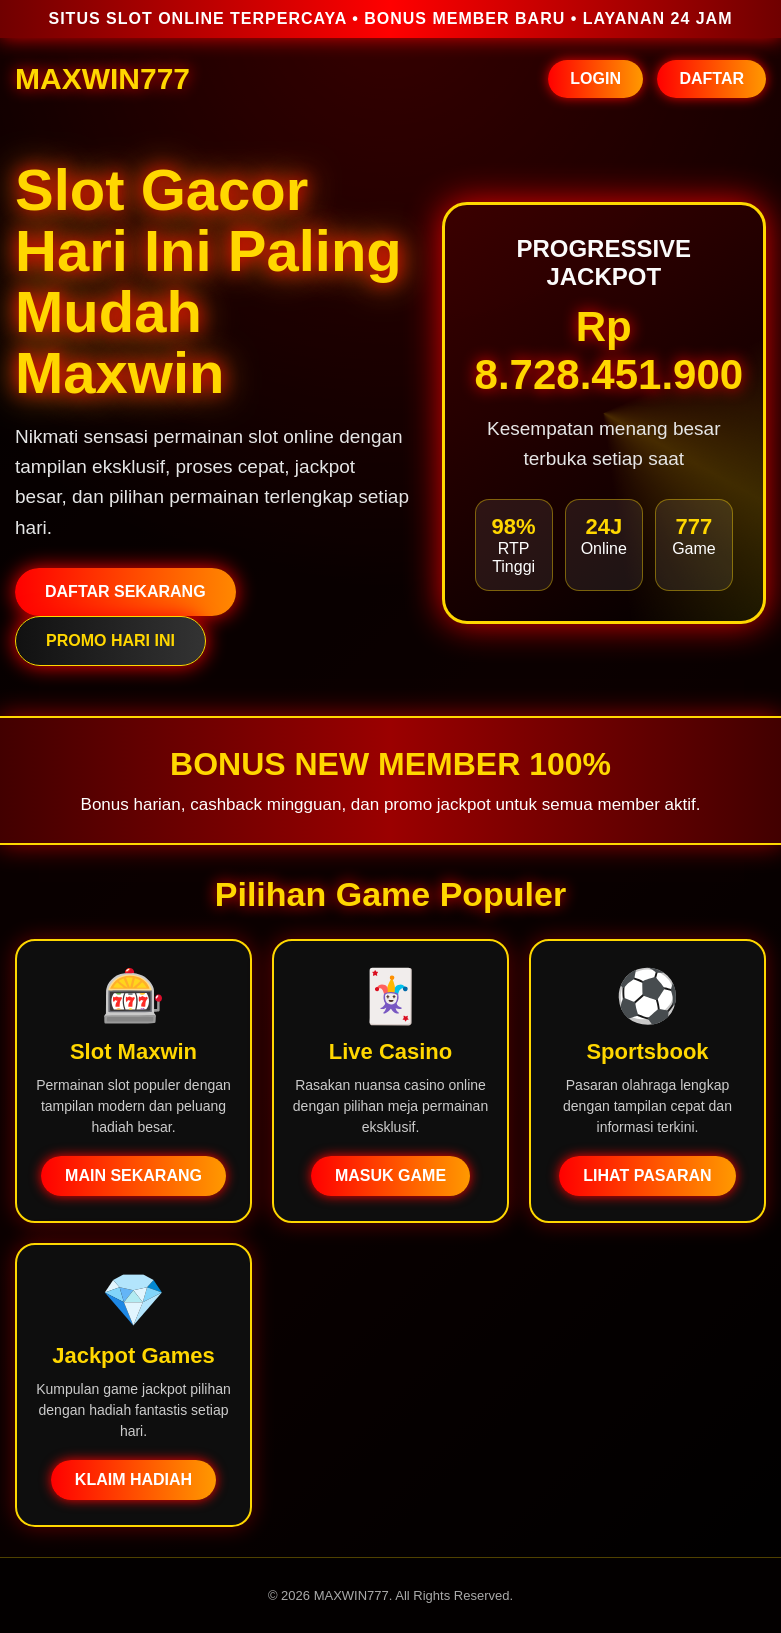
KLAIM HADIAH (133, 1479)
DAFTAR (711, 78)
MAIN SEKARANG (133, 1175)
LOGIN (595, 78)
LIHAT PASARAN (647, 1175)
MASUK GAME (390, 1175)
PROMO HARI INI (110, 640)
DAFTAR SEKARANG (125, 591)
